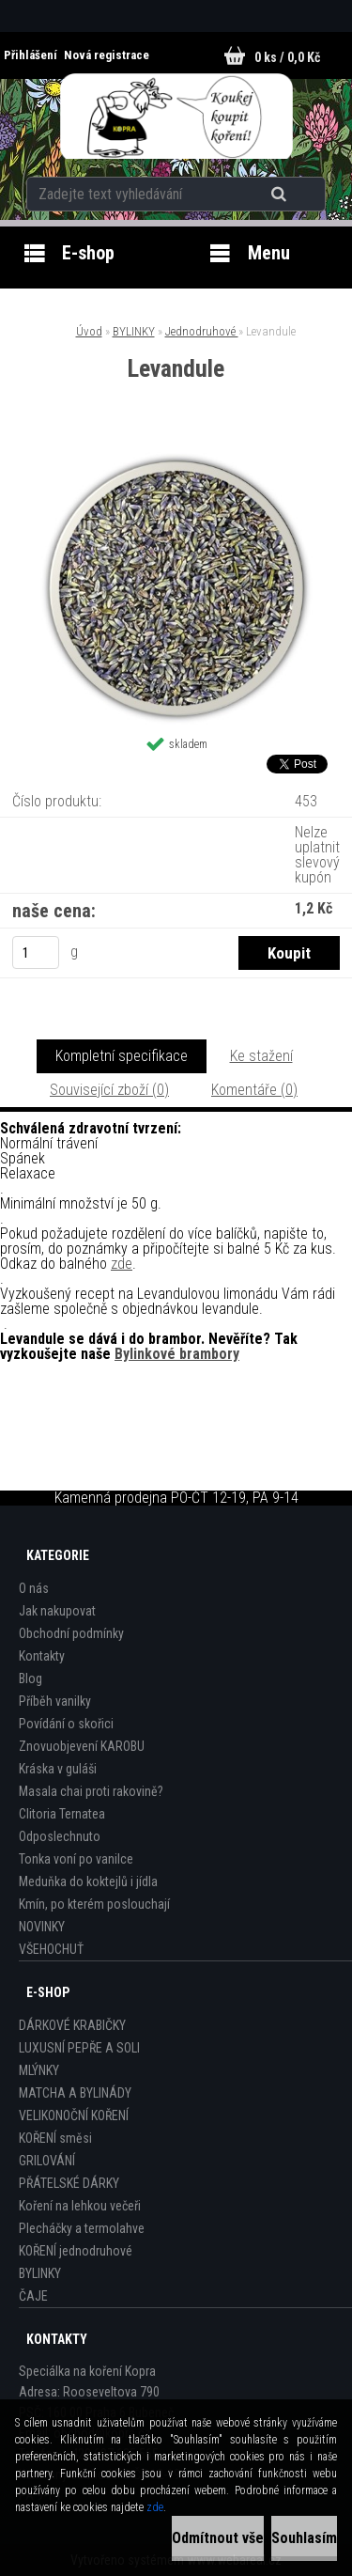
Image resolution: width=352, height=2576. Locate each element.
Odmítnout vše (218, 2538)
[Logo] (176, 117)
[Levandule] (176, 459)
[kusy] (35, 952)
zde (121, 1263)
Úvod (89, 331)
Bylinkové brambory (177, 1354)
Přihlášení (32, 55)
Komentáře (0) (254, 1090)
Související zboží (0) (109, 1090)
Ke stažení (261, 1056)
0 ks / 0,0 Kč (287, 57)
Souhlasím (304, 2538)
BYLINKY (134, 331)
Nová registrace (106, 55)
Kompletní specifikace (121, 1056)
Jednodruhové (201, 331)
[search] (281, 194)
